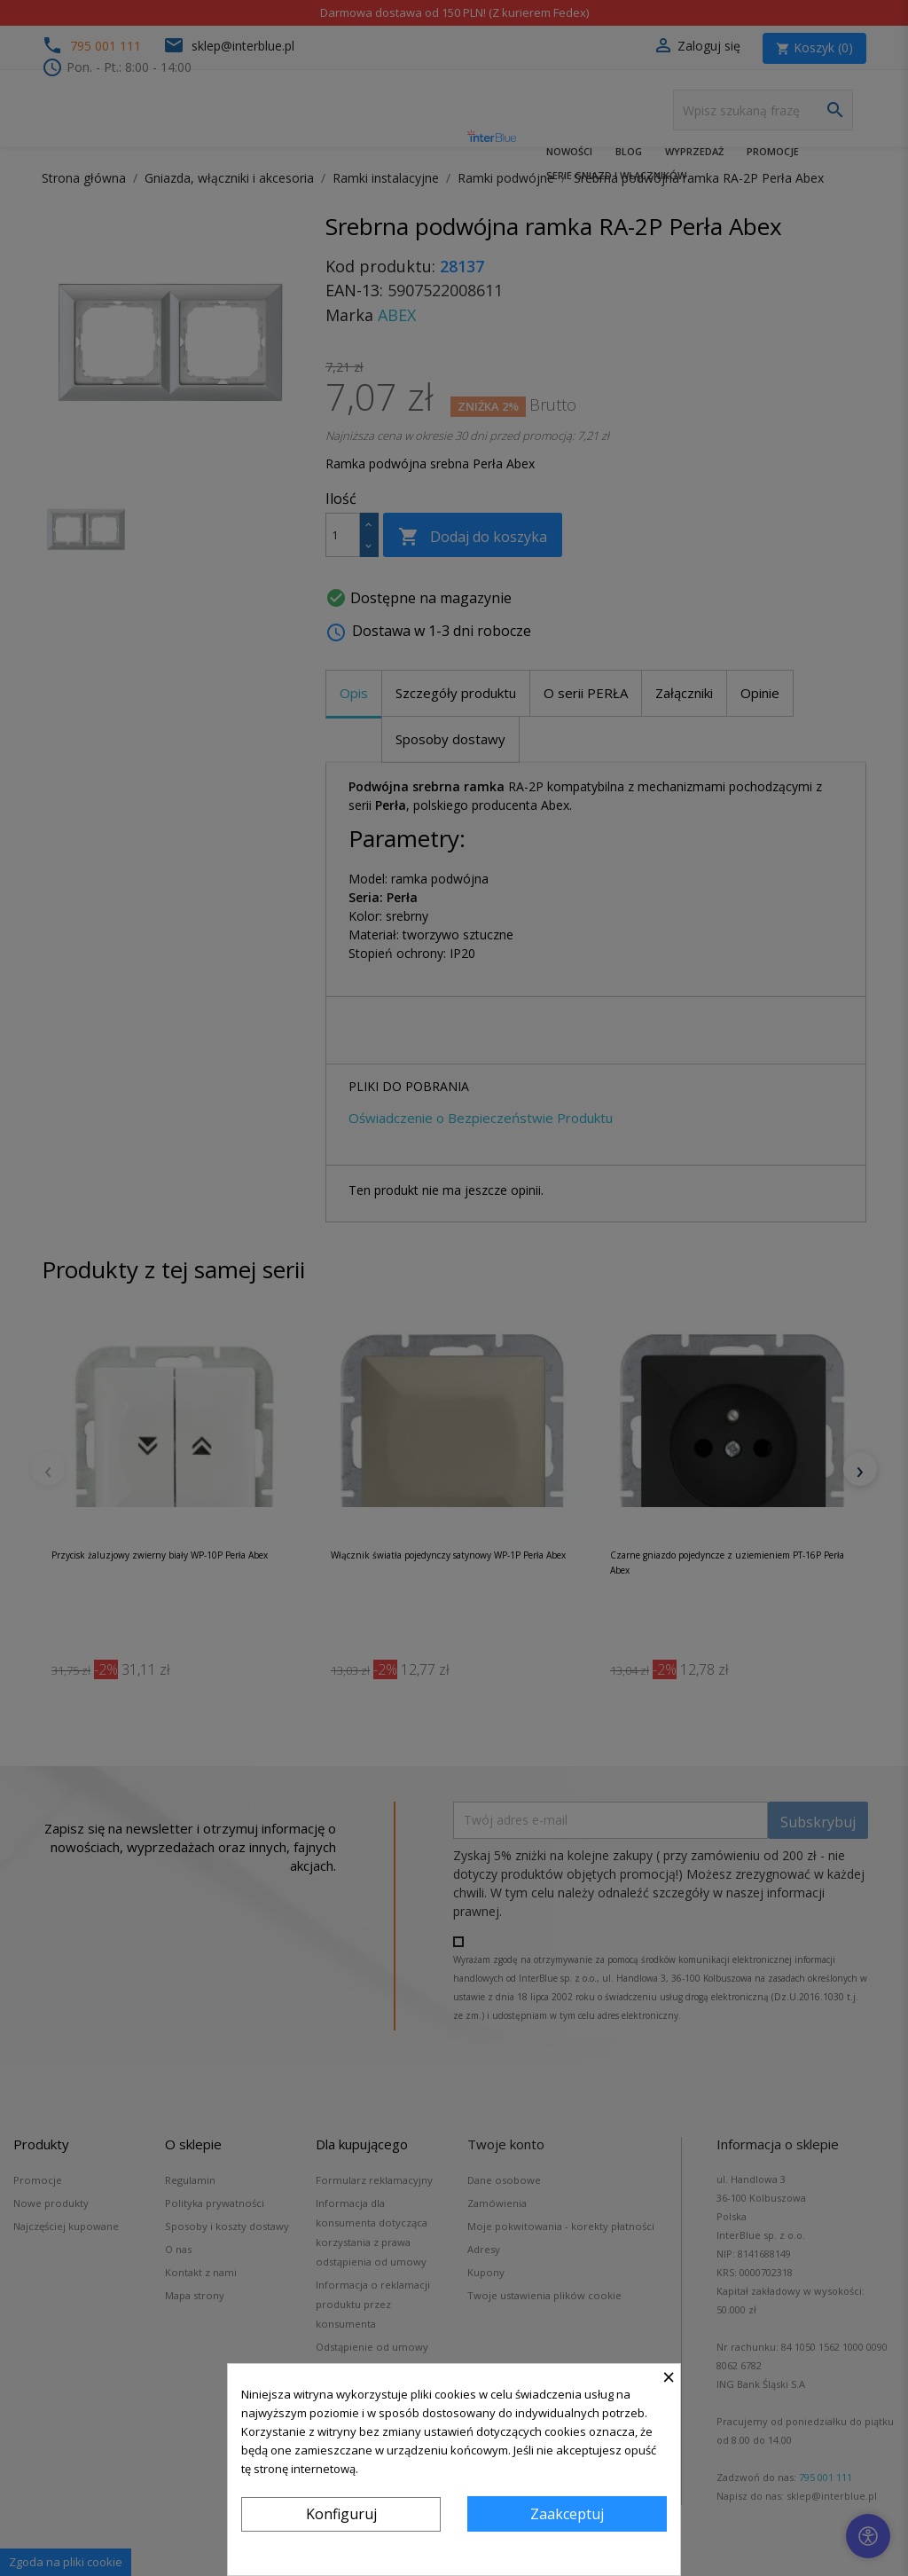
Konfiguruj (341, 2514)
